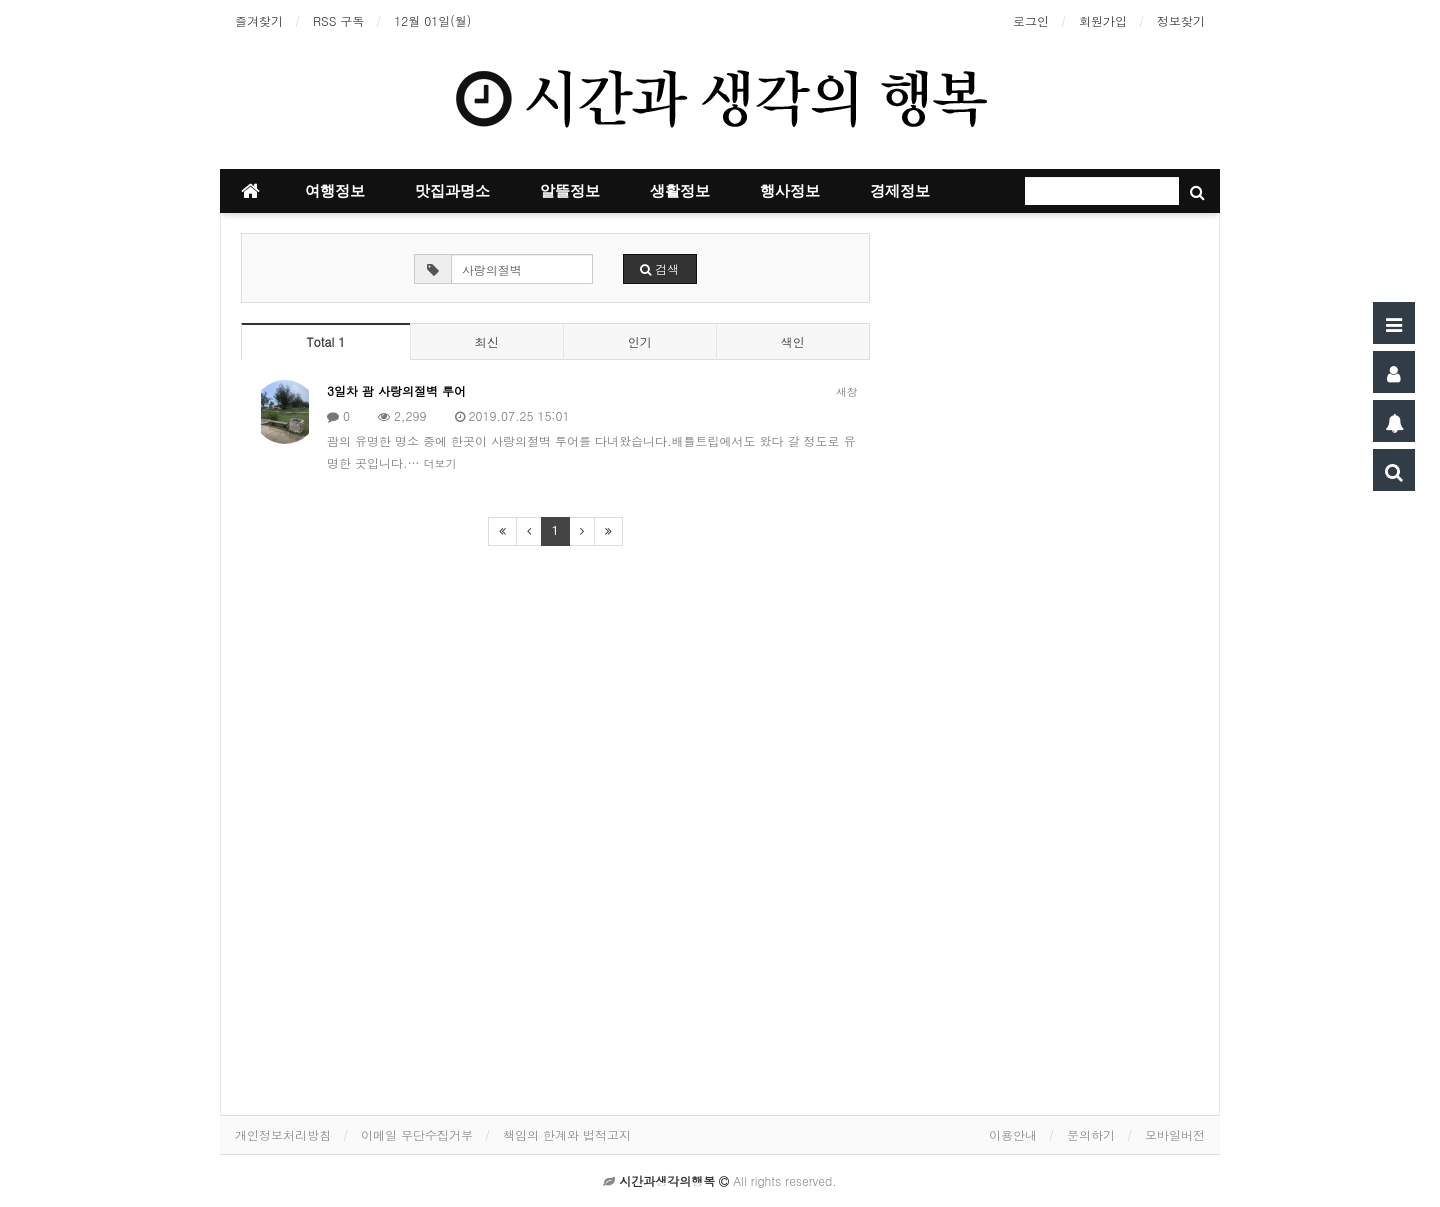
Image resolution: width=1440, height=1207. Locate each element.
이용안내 (1013, 1134)
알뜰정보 (570, 191)
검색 (659, 268)
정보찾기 (1181, 20)
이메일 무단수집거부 (417, 1134)
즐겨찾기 (259, 20)
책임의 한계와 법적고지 (567, 1134)
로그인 (1031, 20)
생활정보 (680, 191)
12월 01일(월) (432, 20)
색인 (793, 341)
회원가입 (1103, 20)
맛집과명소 (452, 191)
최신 (487, 341)
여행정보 (335, 191)
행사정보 (790, 191)
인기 (640, 341)
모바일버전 (1175, 1134)
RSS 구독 (338, 20)
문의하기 (1091, 1134)
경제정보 (900, 191)
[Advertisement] (1050, 597)
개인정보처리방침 (283, 1134)
